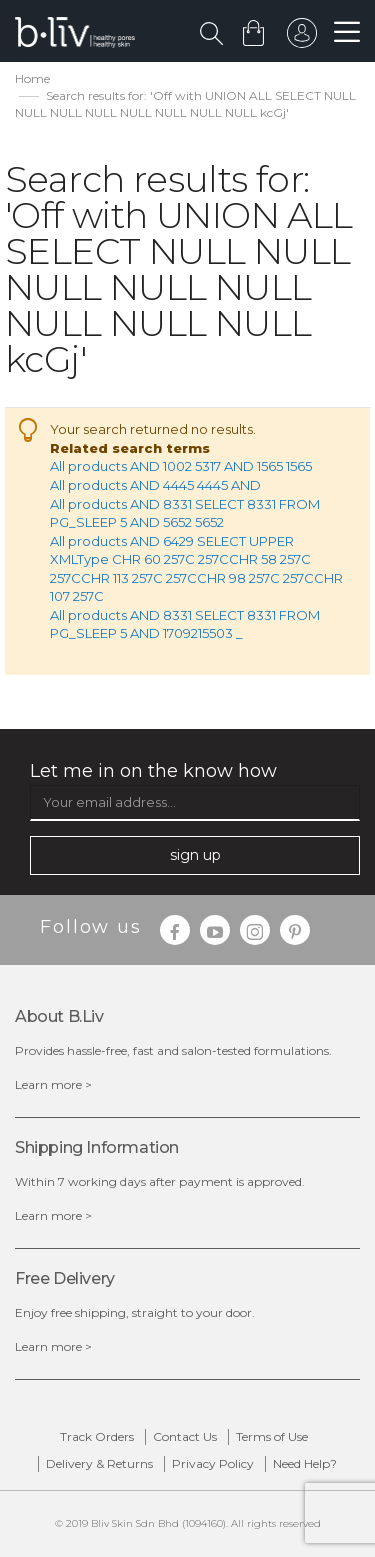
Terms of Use (272, 1436)
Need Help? (305, 1463)
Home (32, 78)
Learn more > (53, 1084)
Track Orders (97, 1436)
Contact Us (185, 1436)
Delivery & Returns (99, 1463)
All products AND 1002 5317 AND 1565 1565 (181, 466)
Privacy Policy (213, 1463)
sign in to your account (302, 38)
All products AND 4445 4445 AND (155, 485)
